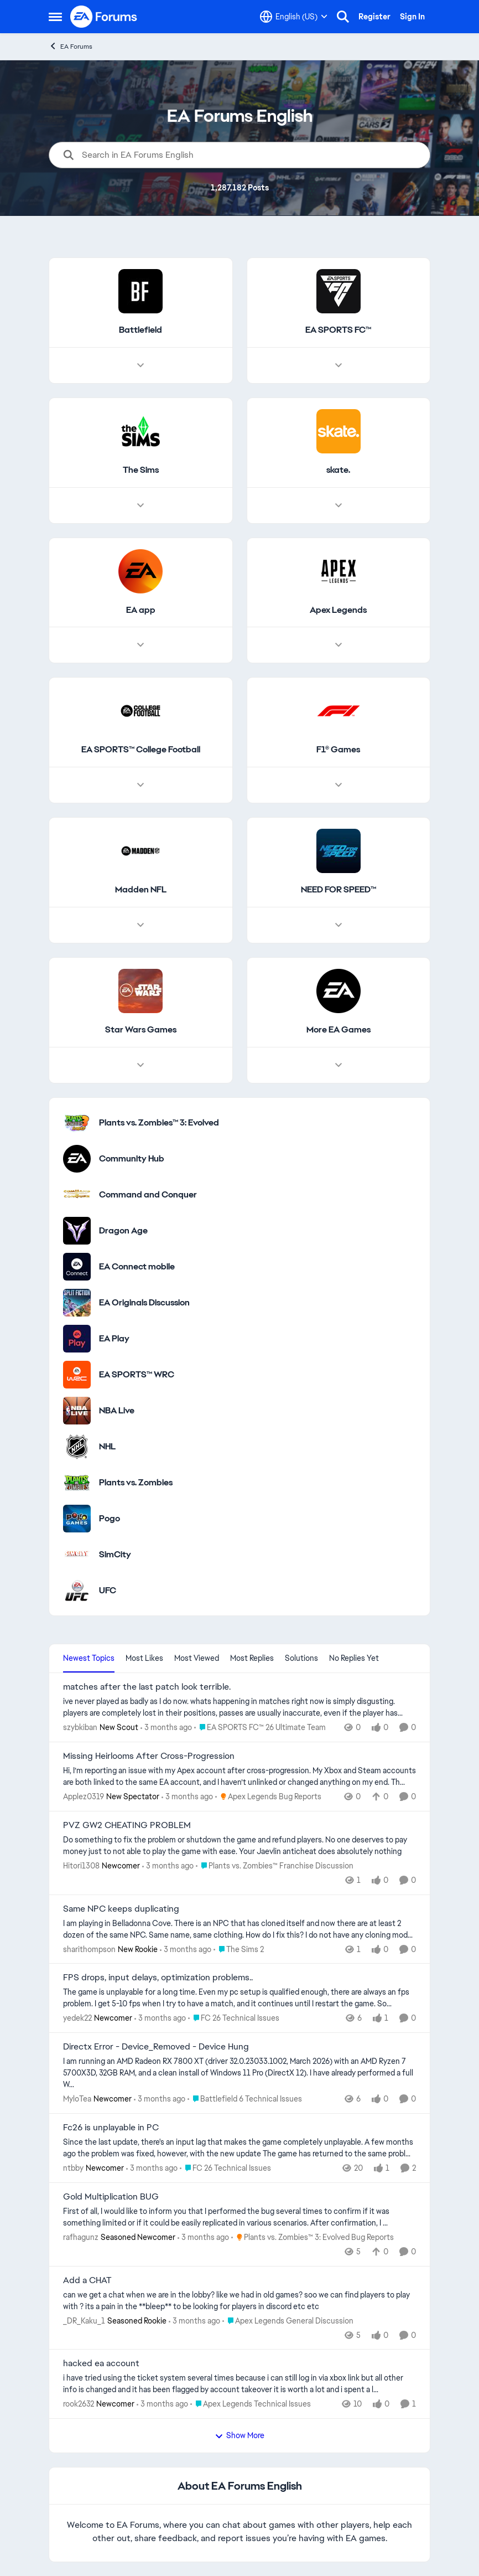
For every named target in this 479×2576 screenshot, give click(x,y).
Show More (239, 2435)
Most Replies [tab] (252, 1658)
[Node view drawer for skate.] (338, 505)
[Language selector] (293, 17)
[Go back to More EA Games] (338, 1030)
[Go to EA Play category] (77, 1338)
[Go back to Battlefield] (140, 330)
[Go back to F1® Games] (338, 750)
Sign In (412, 17)
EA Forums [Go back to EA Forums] (70, 46)
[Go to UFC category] (77, 1590)
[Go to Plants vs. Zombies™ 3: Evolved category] (77, 1123)
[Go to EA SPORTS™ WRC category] (77, 1374)
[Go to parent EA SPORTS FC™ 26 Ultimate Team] (260, 1727)
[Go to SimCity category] (77, 1554)
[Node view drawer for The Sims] (140, 505)
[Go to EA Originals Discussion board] (77, 1303)
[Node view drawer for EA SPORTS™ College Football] (140, 785)
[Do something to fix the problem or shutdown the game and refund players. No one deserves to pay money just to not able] (239, 1845)
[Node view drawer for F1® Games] (338, 785)
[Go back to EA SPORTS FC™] (338, 330)
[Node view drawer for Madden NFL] (140, 925)
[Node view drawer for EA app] (140, 645)
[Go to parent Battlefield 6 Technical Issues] (245, 2099)
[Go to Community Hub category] (77, 1159)
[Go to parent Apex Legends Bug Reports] (268, 1797)
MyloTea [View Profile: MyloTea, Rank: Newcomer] (77, 2099)
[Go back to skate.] (338, 470)
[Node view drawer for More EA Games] (338, 1065)
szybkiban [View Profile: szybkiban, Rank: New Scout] (80, 1727)
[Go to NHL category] (77, 1446)
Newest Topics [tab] (88, 1658)
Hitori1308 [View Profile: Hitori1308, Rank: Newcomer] (81, 1866)
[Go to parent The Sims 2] (239, 1949)
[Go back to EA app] (140, 610)
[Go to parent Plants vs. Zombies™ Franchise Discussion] (274, 1866)
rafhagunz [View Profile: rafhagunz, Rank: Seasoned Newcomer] (80, 2237)
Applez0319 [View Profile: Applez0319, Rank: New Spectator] (83, 1796)
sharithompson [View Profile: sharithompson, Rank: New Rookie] (89, 1949)
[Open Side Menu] (55, 16)
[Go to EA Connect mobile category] (77, 1267)
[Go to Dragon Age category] (77, 1231)
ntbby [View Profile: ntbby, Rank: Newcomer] (73, 2168)
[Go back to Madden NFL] (140, 890)
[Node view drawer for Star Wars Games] (140, 1065)
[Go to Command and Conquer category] (77, 1195)
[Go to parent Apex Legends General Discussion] (287, 2320)
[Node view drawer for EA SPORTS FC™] (338, 365)
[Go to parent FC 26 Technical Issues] (233, 2018)
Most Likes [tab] (144, 1658)
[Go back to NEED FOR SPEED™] (338, 890)
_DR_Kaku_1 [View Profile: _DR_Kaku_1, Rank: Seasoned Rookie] (84, 2320)
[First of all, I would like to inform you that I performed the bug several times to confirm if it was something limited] (239, 2217)
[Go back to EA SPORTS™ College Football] (140, 750)
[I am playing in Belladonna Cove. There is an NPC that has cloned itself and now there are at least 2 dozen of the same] (239, 1928)
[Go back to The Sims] (141, 470)
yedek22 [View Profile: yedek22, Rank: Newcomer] (77, 2018)
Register (374, 17)
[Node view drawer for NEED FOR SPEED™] (338, 925)
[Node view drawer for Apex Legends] (338, 645)
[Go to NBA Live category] (77, 1410)
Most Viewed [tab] (196, 1658)
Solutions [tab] (301, 1658)
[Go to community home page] (104, 17)
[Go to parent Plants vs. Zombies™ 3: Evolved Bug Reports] (312, 2237)
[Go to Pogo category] (77, 1518)
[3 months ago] (166, 1727)
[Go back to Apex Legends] (338, 610)
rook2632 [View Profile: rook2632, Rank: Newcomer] (78, 2404)
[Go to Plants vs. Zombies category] (77, 1482)
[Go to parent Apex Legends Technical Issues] (250, 2404)
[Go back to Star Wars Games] (140, 1030)
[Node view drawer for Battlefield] (140, 365)
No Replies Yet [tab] (354, 1658)
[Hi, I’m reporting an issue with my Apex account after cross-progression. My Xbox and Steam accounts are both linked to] (239, 1776)
